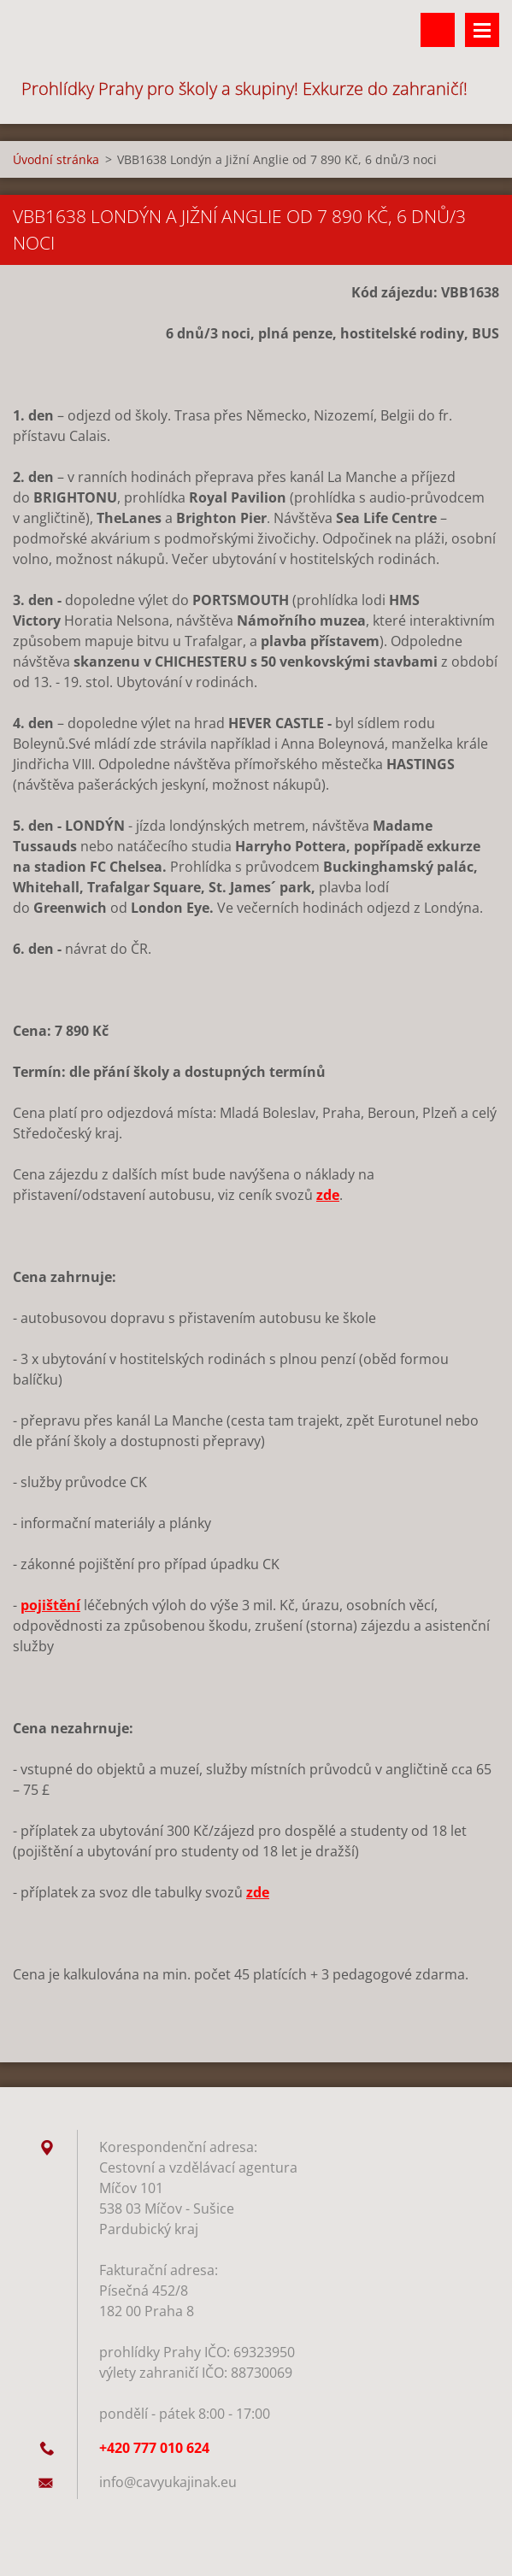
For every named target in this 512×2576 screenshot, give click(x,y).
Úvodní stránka (56, 159)
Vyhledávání (438, 30)
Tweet (164, 2012)
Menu (482, 30)
